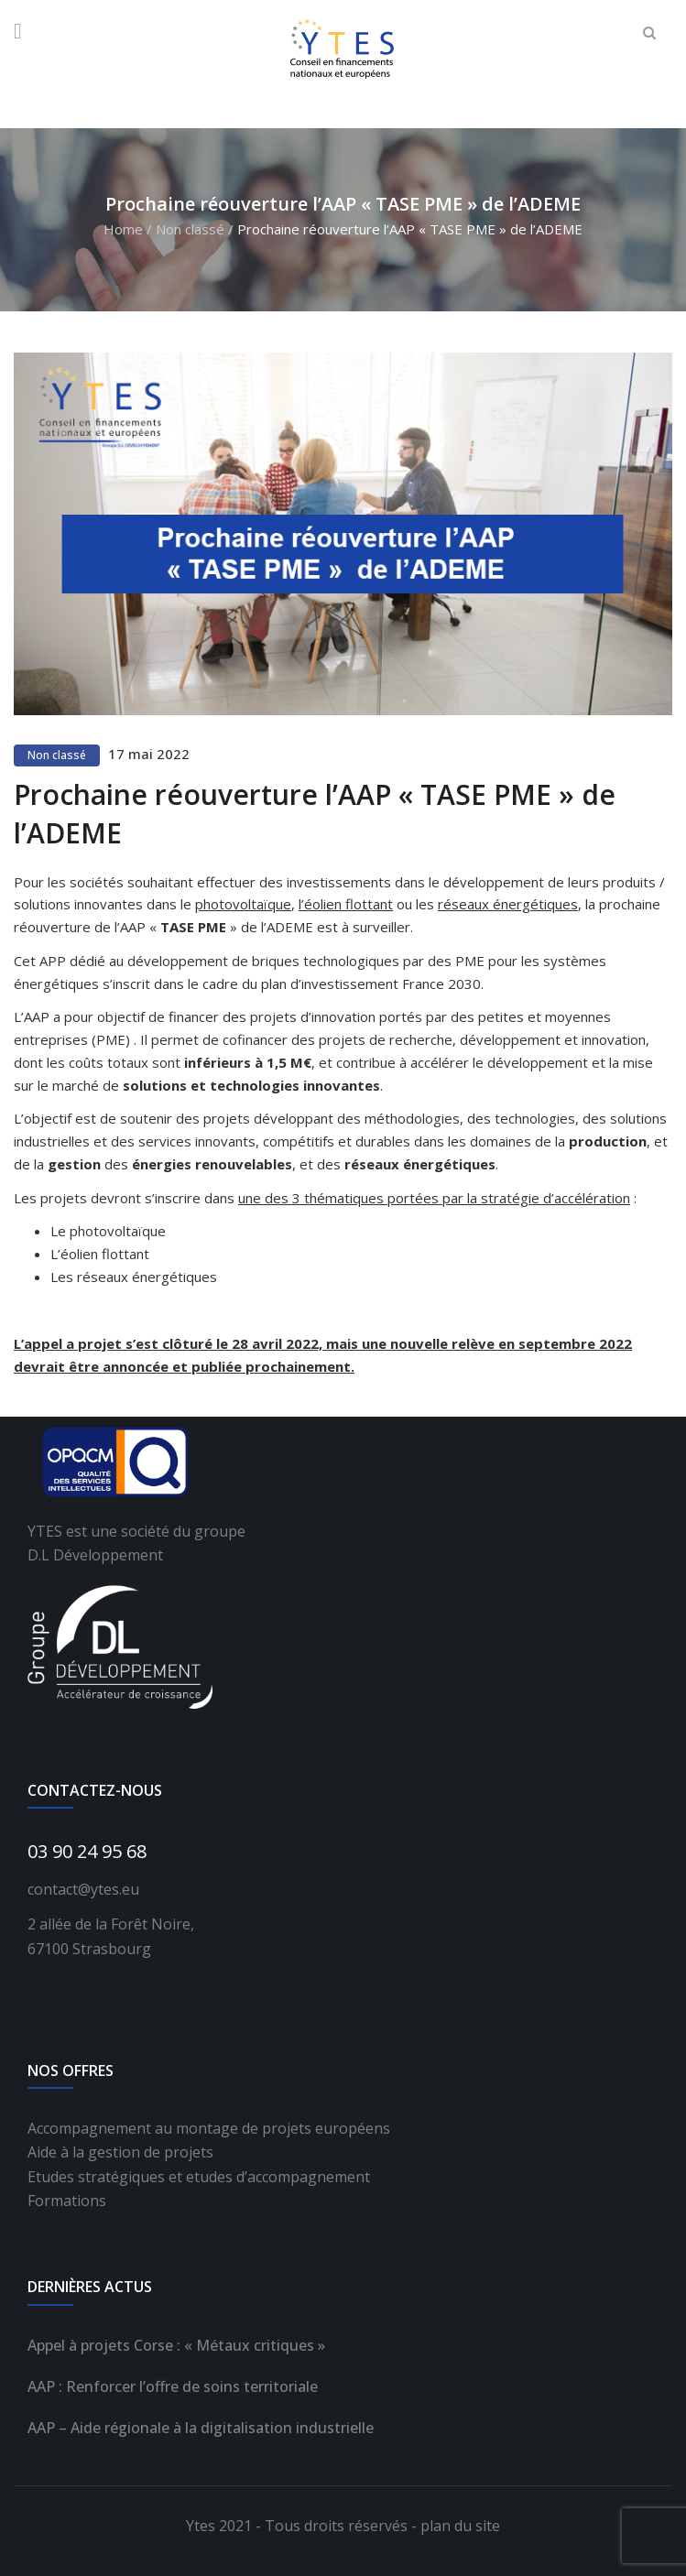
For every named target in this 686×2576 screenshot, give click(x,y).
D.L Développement (95, 1555)
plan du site (460, 2526)
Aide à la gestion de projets (120, 2152)
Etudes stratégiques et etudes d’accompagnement (198, 2177)
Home (123, 229)
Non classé (190, 229)
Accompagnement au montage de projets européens (208, 2128)
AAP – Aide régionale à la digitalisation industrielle (200, 2428)
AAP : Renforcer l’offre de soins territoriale (172, 2386)
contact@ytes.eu (83, 1889)
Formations (66, 2200)
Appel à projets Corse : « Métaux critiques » (176, 2345)
